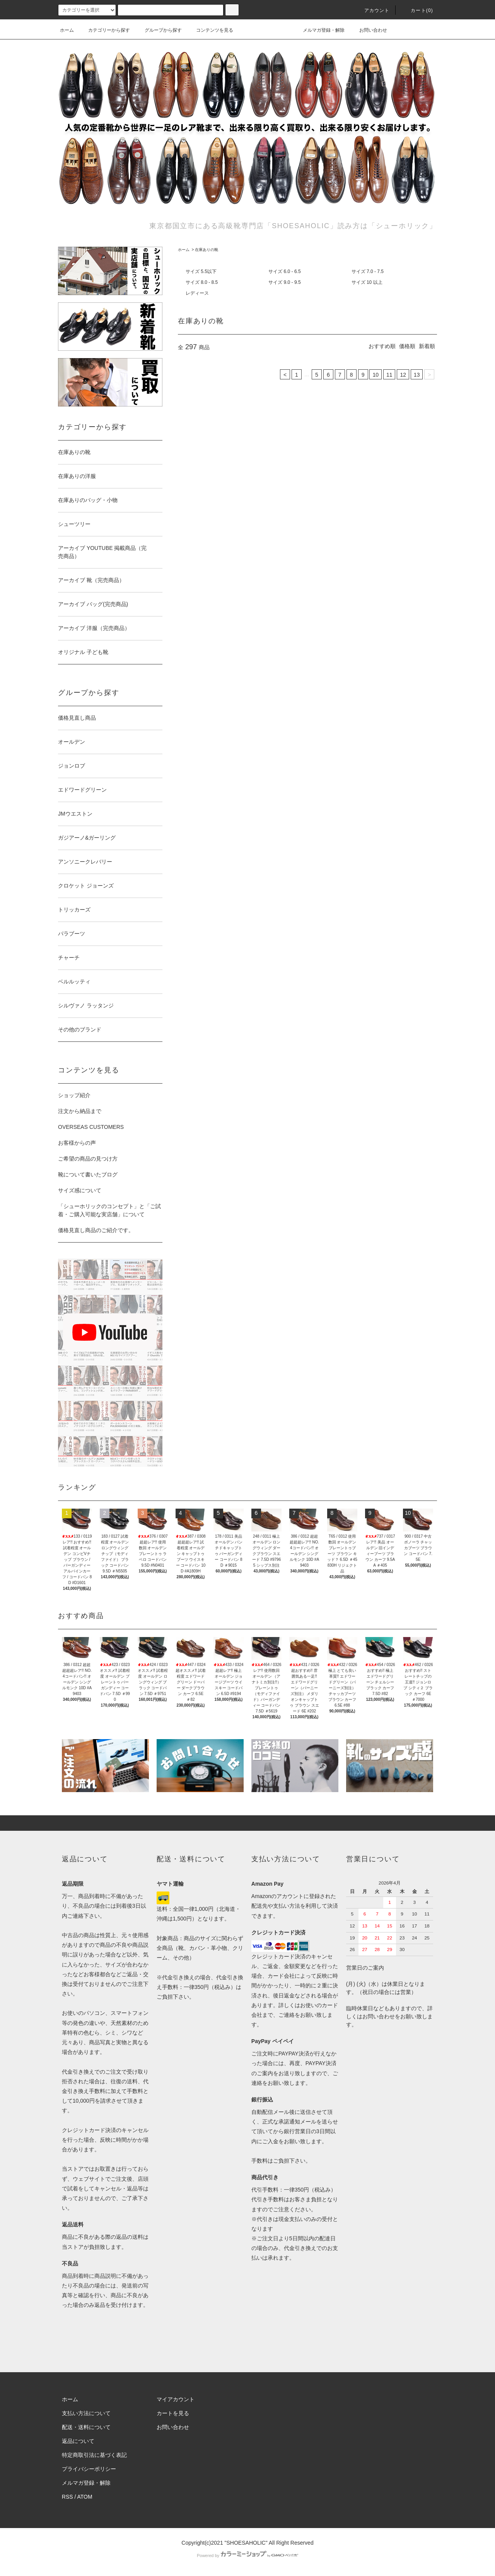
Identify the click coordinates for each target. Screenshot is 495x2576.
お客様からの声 (77, 1143)
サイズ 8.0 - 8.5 (202, 282)
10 (375, 375)
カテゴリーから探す (104, 30)
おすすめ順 (382, 346)
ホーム (67, 30)
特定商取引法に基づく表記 (94, 2455)
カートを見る (173, 2413)
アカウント (372, 10)
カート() (417, 10)
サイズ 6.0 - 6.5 (284, 271)
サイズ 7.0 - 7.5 (368, 271)
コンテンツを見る (210, 30)
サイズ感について (79, 1190)
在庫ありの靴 (206, 250)
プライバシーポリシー (89, 2469)
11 (389, 375)
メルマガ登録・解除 (319, 30)
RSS (67, 2497)
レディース (197, 293)
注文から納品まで (79, 1111)
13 (417, 375)
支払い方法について (86, 2413)
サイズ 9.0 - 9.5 (284, 282)
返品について (78, 2441)
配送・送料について (86, 2427)
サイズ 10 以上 (367, 282)
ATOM (84, 2497)
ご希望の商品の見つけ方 (88, 1159)
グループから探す (158, 30)
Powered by (247, 2555)
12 (403, 375)
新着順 (427, 346)
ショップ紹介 (74, 1095)
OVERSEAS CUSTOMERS (91, 1127)
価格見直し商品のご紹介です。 (96, 1230)
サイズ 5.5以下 (201, 271)
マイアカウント (176, 2399)
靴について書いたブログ (88, 1174)
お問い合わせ (368, 30)
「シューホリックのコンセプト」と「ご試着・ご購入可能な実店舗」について (109, 1210)
